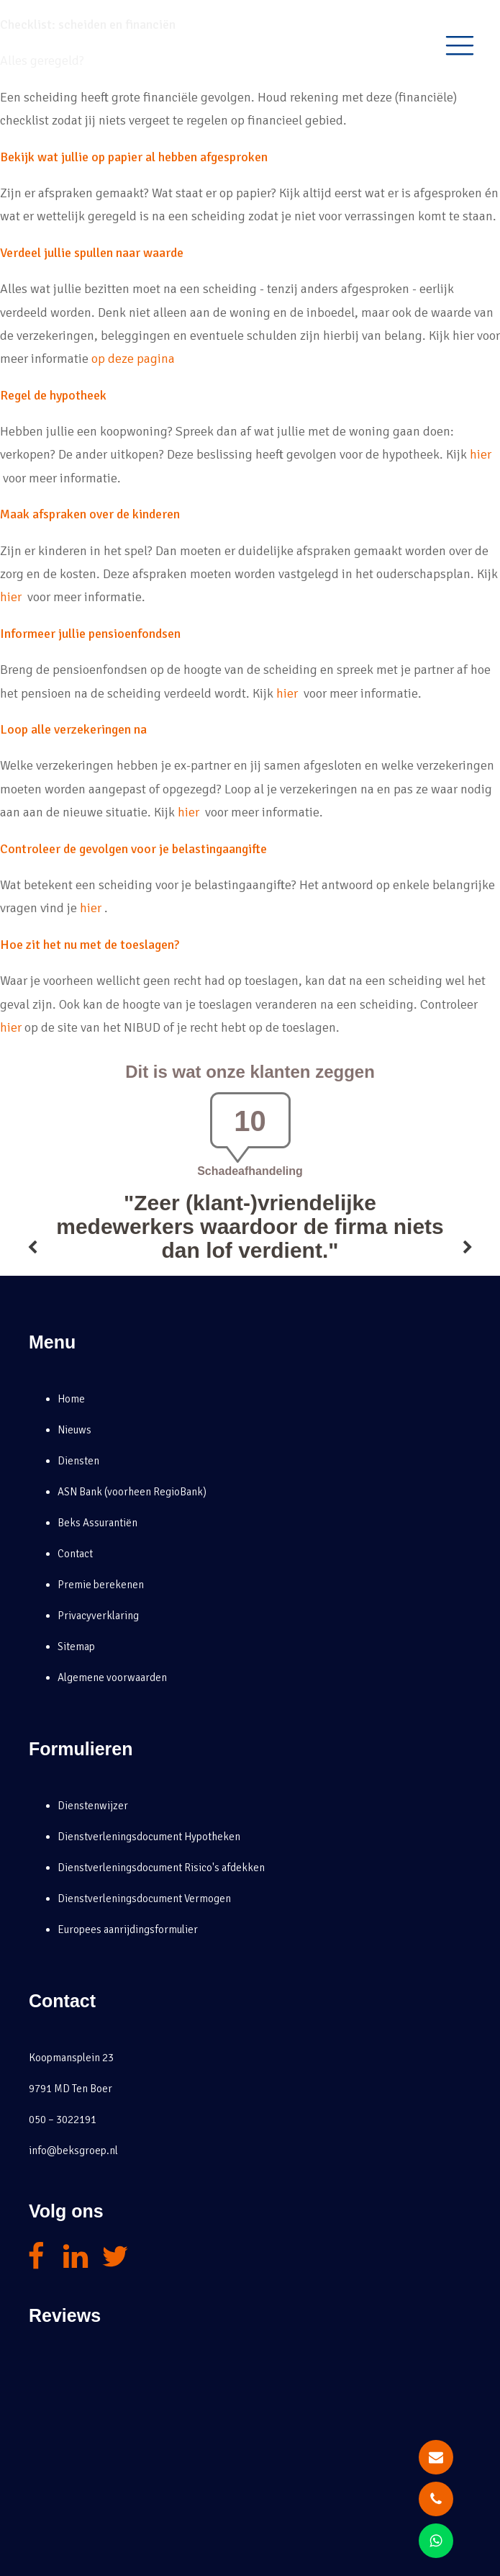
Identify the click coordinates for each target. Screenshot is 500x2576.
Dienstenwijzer (93, 1805)
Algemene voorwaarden (112, 1677)
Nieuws (74, 1429)
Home (71, 1398)
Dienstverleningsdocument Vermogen (144, 1898)
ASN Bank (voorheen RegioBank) (132, 1491)
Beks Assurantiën (97, 1522)
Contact (75, 1553)
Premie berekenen (101, 1584)
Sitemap (76, 1646)
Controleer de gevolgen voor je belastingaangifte (133, 849)
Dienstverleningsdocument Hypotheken (149, 1836)
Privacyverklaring (98, 1615)
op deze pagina (133, 358)
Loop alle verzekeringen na (73, 729)
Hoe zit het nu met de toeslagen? (89, 945)
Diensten (78, 1460)
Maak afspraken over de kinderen (90, 514)
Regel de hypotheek (53, 395)
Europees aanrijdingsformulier (128, 1929)
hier (480, 454)
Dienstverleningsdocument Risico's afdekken (161, 1867)
